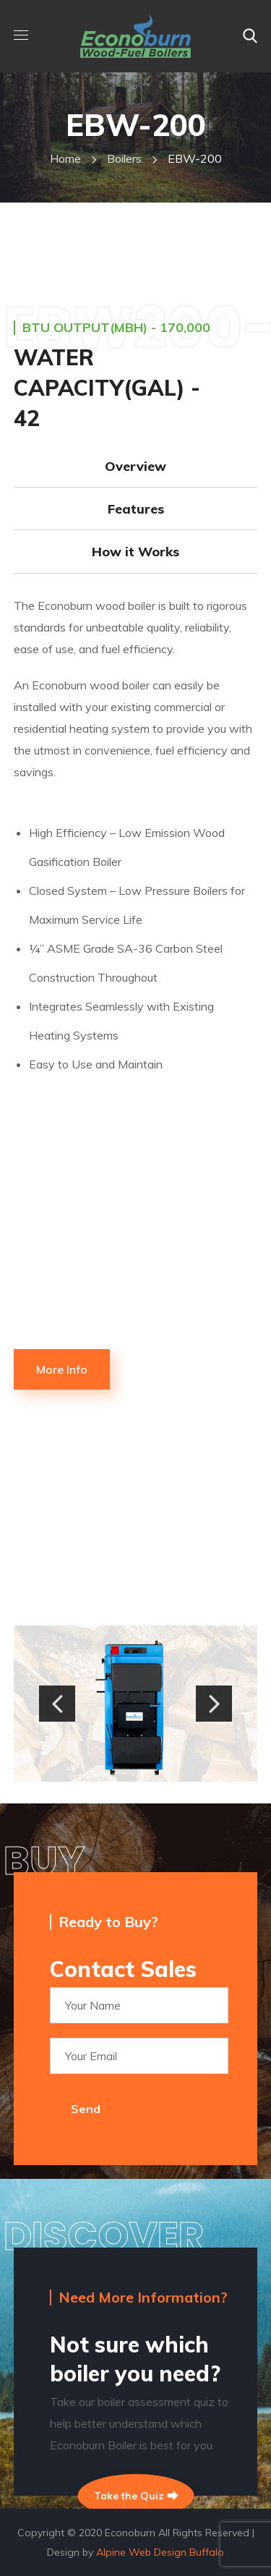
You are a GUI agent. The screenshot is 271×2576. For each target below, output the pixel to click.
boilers (124, 158)
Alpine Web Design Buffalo (160, 2552)
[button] (250, 36)
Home (65, 158)
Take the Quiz (135, 2495)
